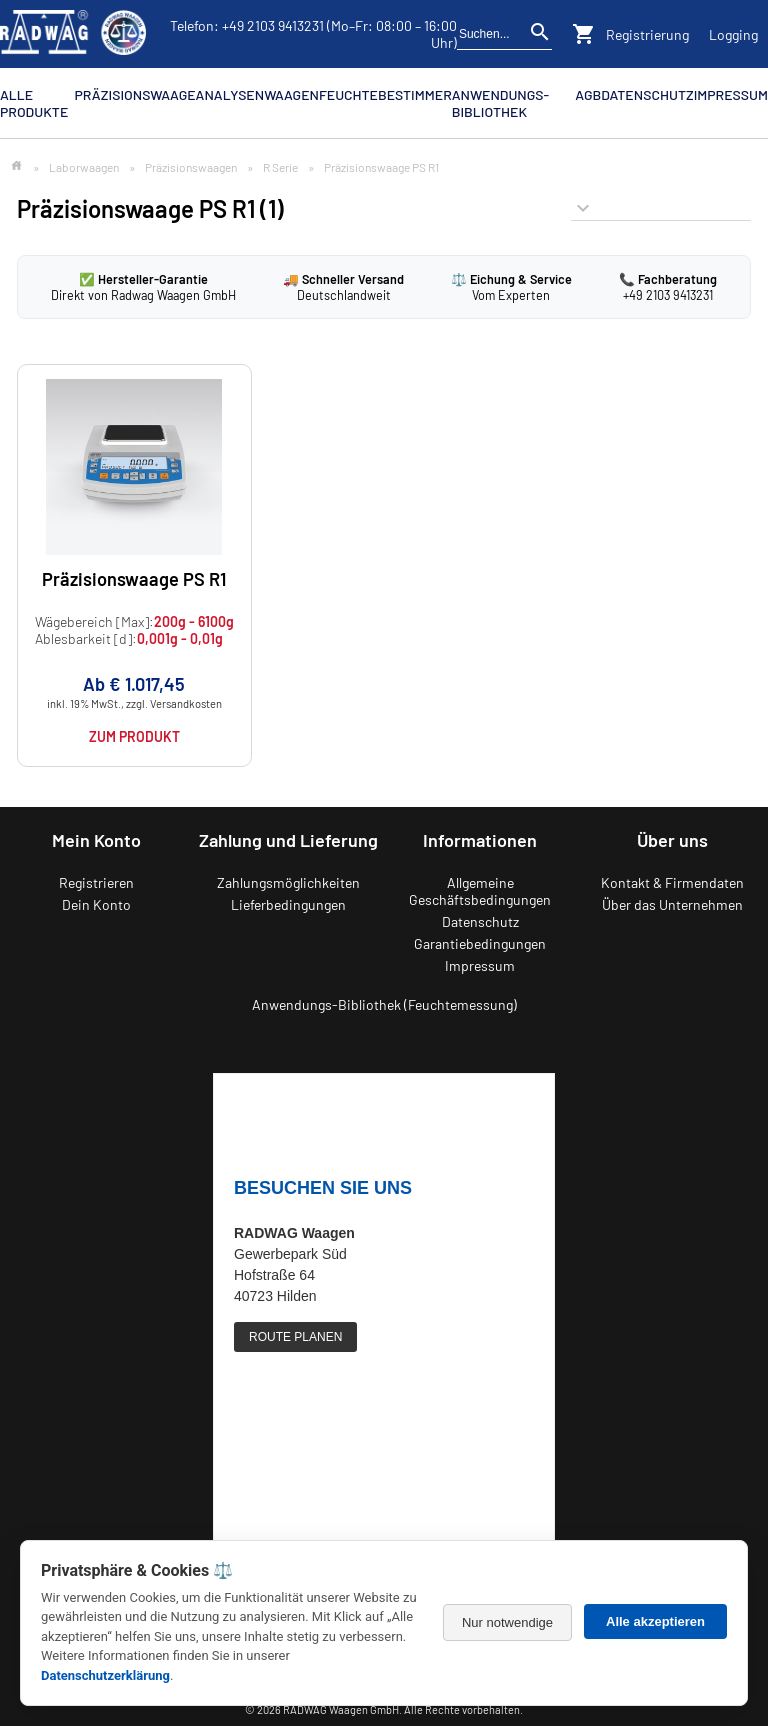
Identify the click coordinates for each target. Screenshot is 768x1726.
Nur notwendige (507, 1622)
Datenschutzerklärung (105, 1675)
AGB (588, 94)
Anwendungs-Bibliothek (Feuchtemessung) (384, 1004)
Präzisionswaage (135, 94)
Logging (733, 34)
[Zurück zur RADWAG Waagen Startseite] (73, 34)
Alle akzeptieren (655, 1621)
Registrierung (647, 34)
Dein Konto (96, 904)
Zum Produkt (134, 736)
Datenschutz (647, 94)
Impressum (731, 94)
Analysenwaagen (257, 94)
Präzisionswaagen (191, 167)
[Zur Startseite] (16, 166)
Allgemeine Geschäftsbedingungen (480, 891)
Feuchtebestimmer (385, 94)
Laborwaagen (84, 167)
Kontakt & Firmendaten (672, 882)
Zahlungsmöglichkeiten (288, 882)
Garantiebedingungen (480, 943)
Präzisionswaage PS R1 (134, 579)
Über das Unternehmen (672, 904)
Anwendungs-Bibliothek (500, 103)
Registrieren (96, 882)
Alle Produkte (34, 103)
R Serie (280, 167)
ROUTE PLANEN (295, 1337)
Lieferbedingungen (288, 904)
